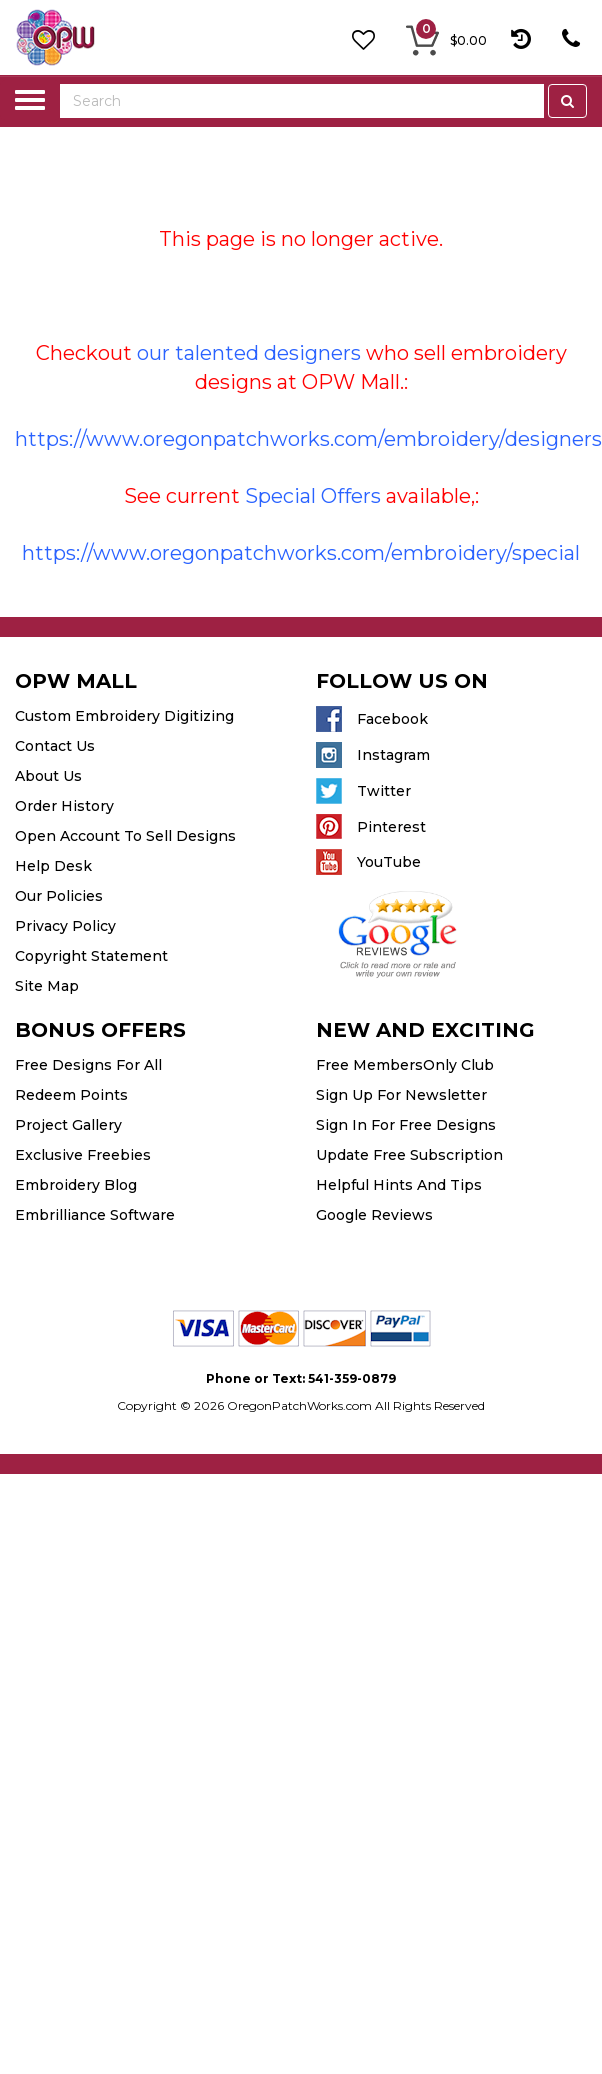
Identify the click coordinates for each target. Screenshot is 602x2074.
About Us (48, 776)
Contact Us (55, 746)
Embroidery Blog (76, 1185)
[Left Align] (567, 101)
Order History (64, 806)
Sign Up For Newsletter (401, 1095)
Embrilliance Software (95, 1215)
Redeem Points (71, 1095)
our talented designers (249, 353)
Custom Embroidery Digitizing (124, 716)
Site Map (47, 986)
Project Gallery (68, 1125)
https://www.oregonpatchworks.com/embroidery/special (301, 553)
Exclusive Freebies (83, 1155)
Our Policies (59, 896)
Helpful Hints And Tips (399, 1185)
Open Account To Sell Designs (125, 836)
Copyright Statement (91, 956)
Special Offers (313, 496)
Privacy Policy (65, 926)
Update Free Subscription (409, 1155)
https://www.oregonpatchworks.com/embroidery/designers (308, 439)
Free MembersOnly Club (405, 1065)
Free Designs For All (88, 1065)
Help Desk (53, 866)
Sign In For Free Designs (406, 1125)
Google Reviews (374, 1215)
